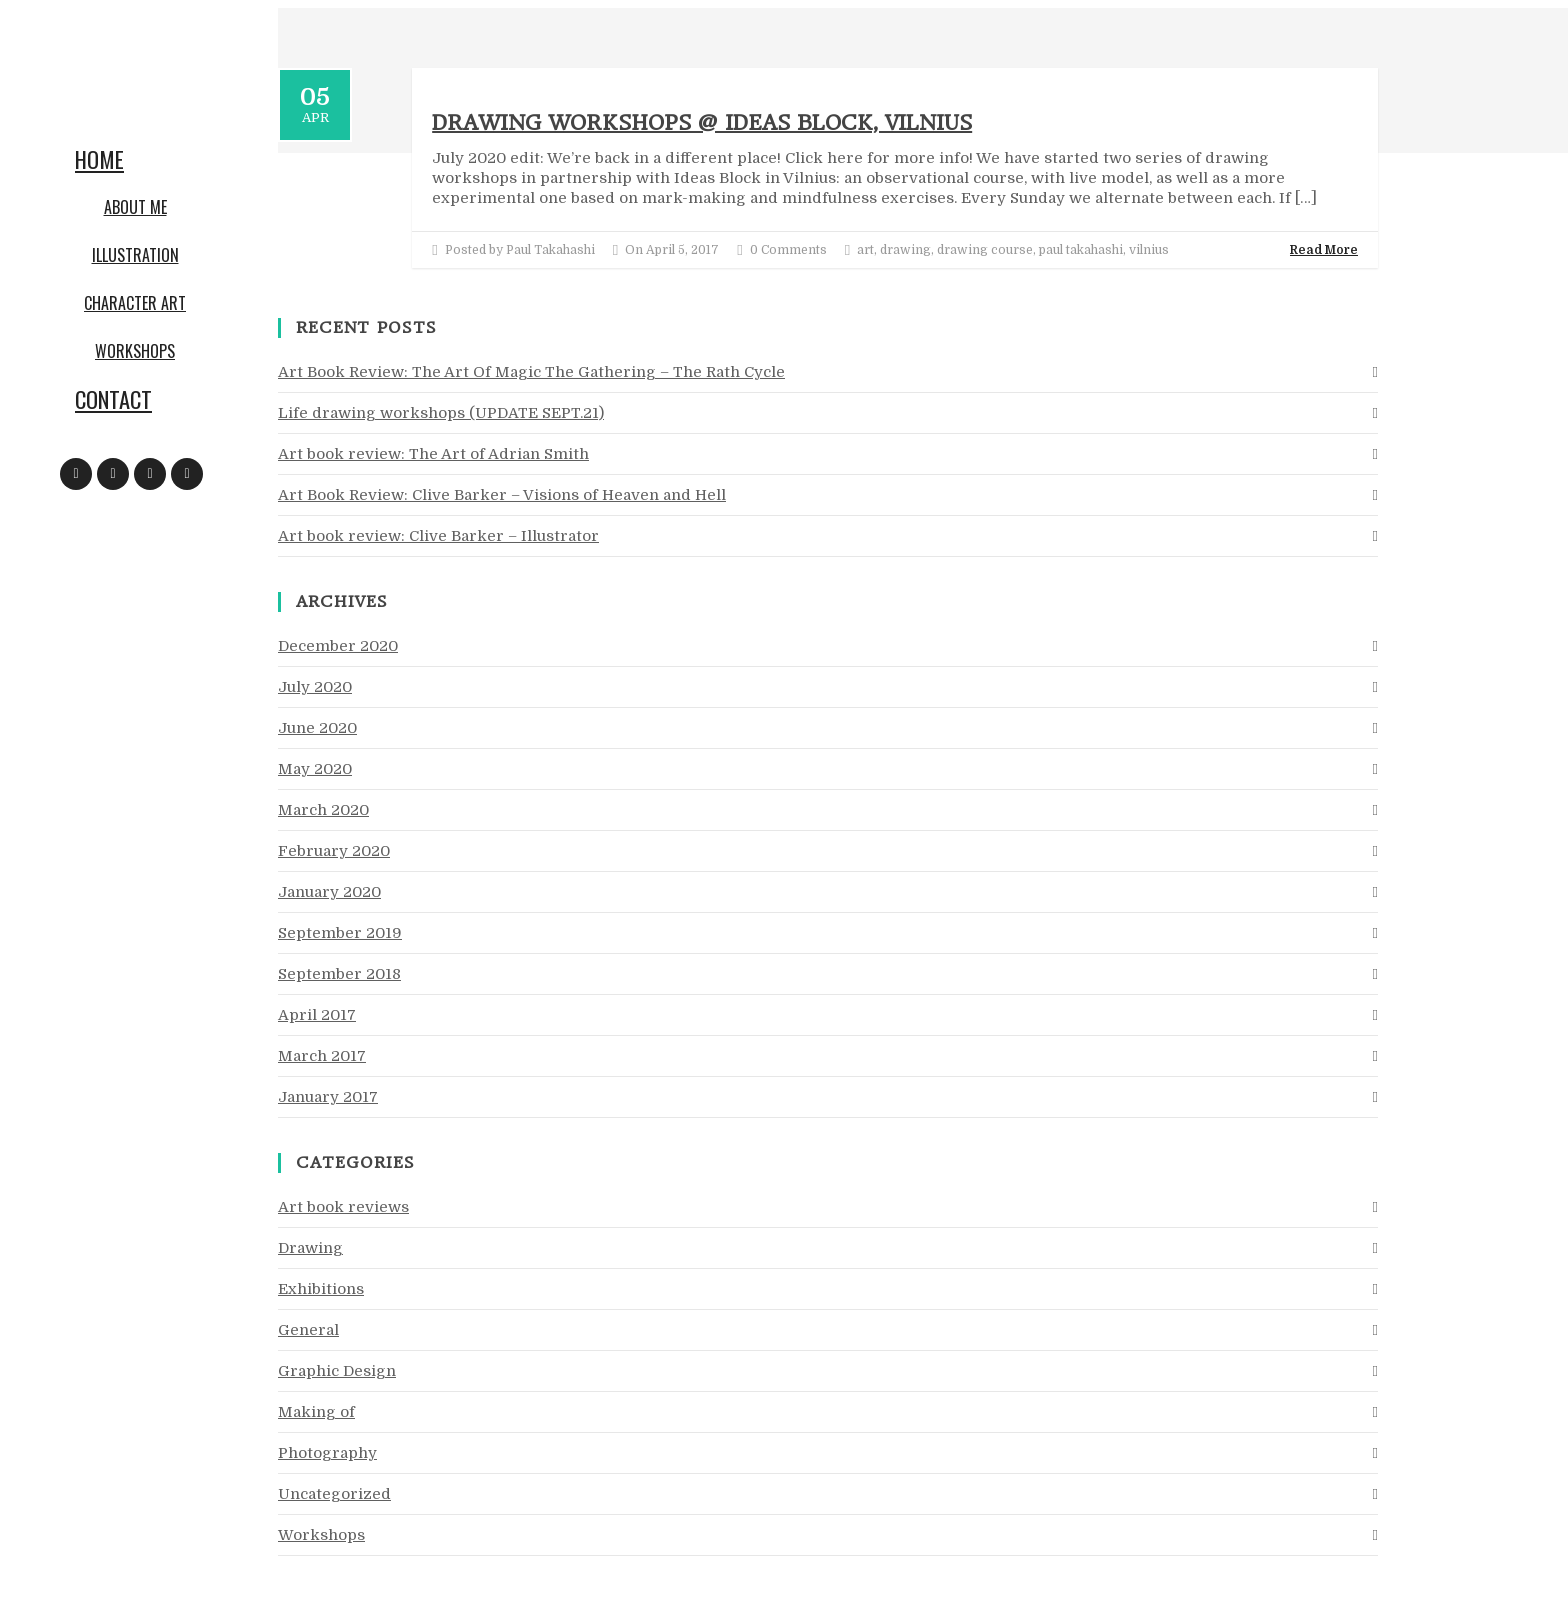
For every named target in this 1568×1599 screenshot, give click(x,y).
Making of (316, 1412)
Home (99, 159)
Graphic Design (337, 1371)
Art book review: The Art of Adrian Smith (433, 454)
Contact (113, 399)
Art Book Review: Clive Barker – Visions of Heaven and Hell (502, 495)
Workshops (135, 351)
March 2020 (323, 810)
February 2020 (334, 851)
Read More (1324, 250)
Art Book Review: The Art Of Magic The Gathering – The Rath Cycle (531, 372)
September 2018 (339, 974)
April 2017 (317, 1015)
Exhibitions (321, 1289)
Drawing (310, 1248)
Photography (327, 1453)
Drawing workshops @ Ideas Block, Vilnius (702, 122)
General (308, 1330)
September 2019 (340, 933)
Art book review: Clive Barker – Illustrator (438, 536)
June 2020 (317, 728)
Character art (135, 303)
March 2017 (322, 1056)
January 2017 (328, 1097)
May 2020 (315, 769)
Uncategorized (334, 1494)
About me (135, 207)
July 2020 (315, 687)
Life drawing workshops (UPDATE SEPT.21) (441, 413)
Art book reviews (343, 1207)
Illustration (135, 255)
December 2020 (338, 646)
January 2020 (329, 892)
